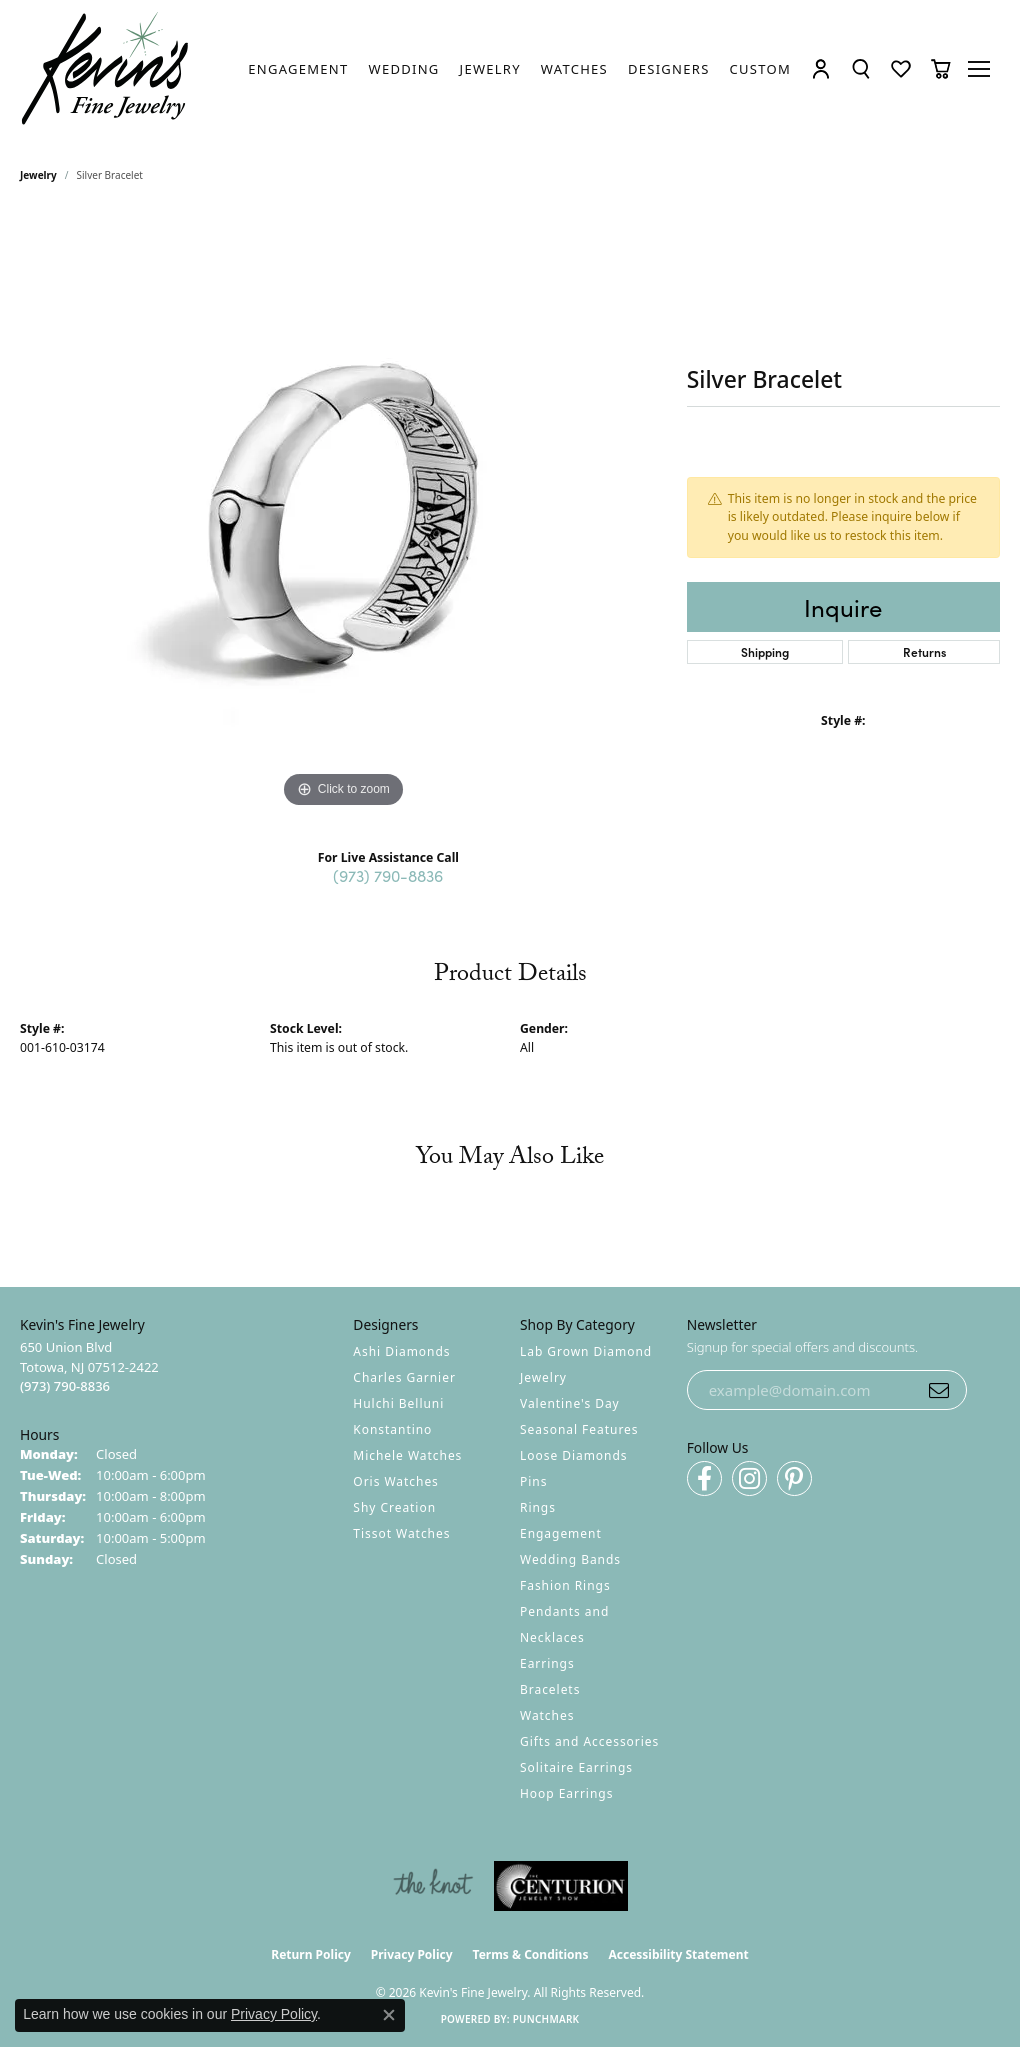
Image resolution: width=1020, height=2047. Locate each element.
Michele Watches (407, 1455)
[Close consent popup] (389, 2015)
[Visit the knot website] (433, 1886)
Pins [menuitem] (533, 1481)
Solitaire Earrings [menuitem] (576, 1767)
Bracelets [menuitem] (550, 1689)
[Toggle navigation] (980, 69)
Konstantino (392, 1429)
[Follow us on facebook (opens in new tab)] (704, 1478)
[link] (298, 69)
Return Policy (311, 1954)
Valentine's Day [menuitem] (570, 1403)
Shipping (765, 651)
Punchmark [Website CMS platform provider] (546, 2019)
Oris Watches (396, 1481)
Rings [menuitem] (538, 1507)
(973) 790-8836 (388, 875)
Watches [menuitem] (547, 1715)
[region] (343, 513)
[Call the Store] (65, 1386)
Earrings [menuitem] (547, 1663)
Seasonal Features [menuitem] (579, 1429)
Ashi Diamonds (401, 1351)
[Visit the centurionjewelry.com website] (561, 1886)
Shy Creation (394, 1507)
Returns (924, 651)
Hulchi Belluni (398, 1403)
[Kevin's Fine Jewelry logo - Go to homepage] (106, 69)
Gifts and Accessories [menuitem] (589, 1741)
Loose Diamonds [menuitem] (574, 1455)
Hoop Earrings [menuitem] (566, 1793)
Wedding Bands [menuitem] (570, 1559)
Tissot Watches (401, 1533)
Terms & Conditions (531, 1954)
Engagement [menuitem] (561, 1533)
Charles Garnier (404, 1377)
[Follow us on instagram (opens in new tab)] (749, 1478)
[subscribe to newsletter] (939, 1390)
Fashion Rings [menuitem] (565, 1585)
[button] (821, 69)
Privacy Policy (412, 1954)
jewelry (38, 175)
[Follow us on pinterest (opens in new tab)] (794, 1478)
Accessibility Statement (678, 1954)
